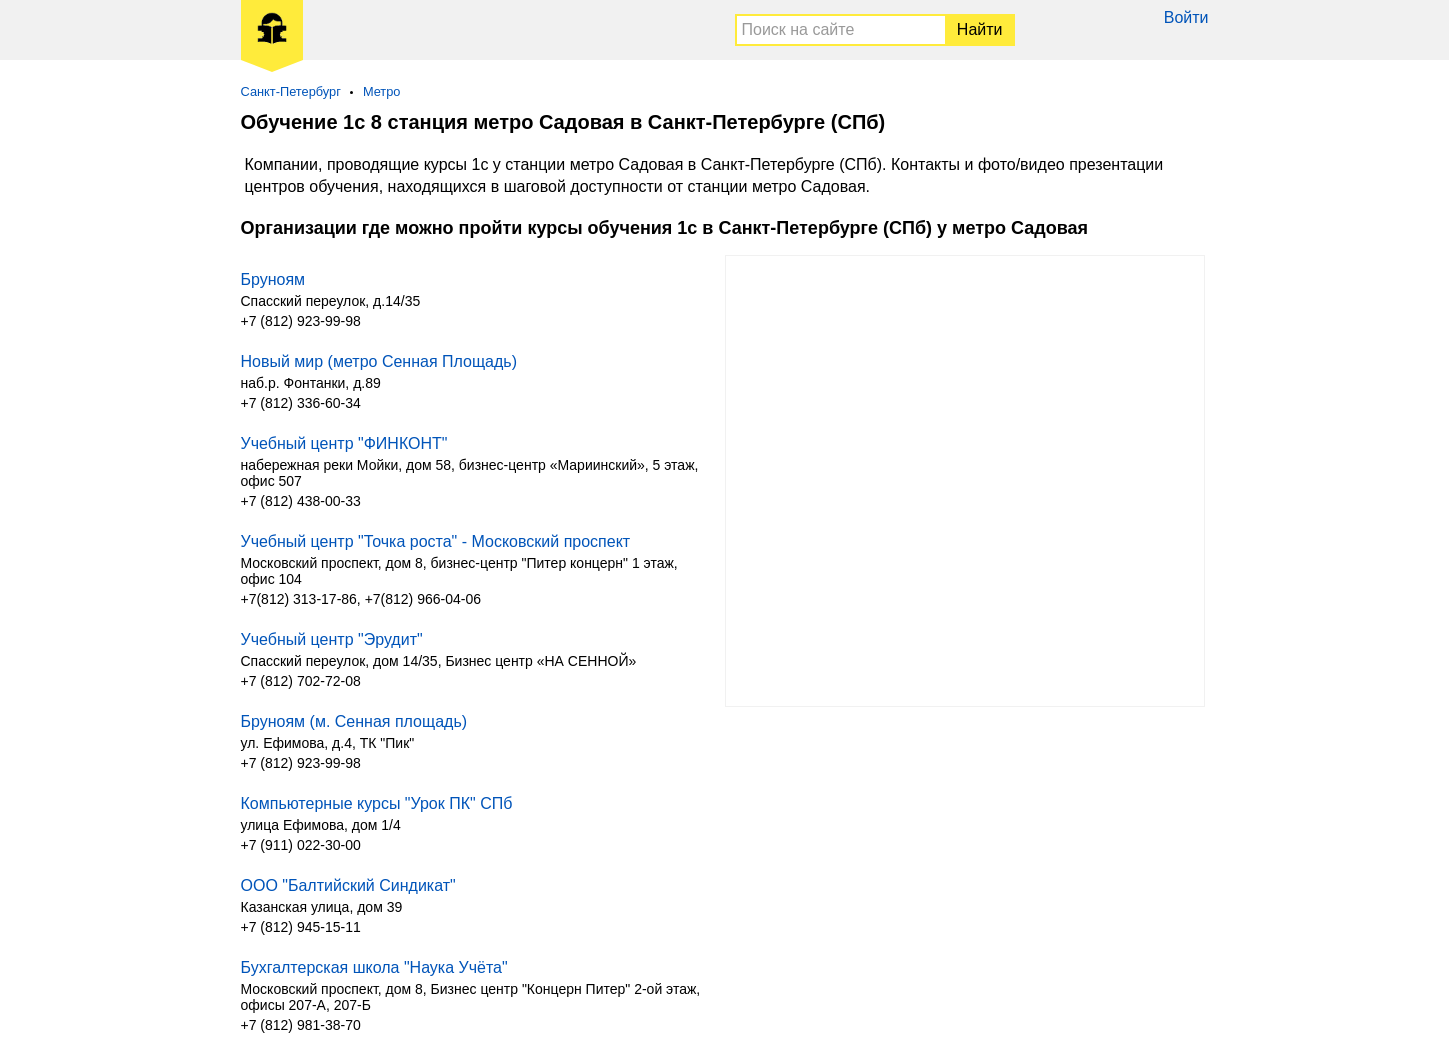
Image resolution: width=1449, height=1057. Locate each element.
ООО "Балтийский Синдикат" (348, 885)
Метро (382, 91)
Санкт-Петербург (291, 91)
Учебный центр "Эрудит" (332, 639)
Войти (1186, 17)
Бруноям (273, 279)
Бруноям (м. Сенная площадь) (354, 721)
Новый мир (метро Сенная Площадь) (379, 361)
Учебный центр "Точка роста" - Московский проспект (436, 541)
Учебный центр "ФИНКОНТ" (344, 443)
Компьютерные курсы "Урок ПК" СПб (377, 803)
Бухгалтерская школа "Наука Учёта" (374, 967)
